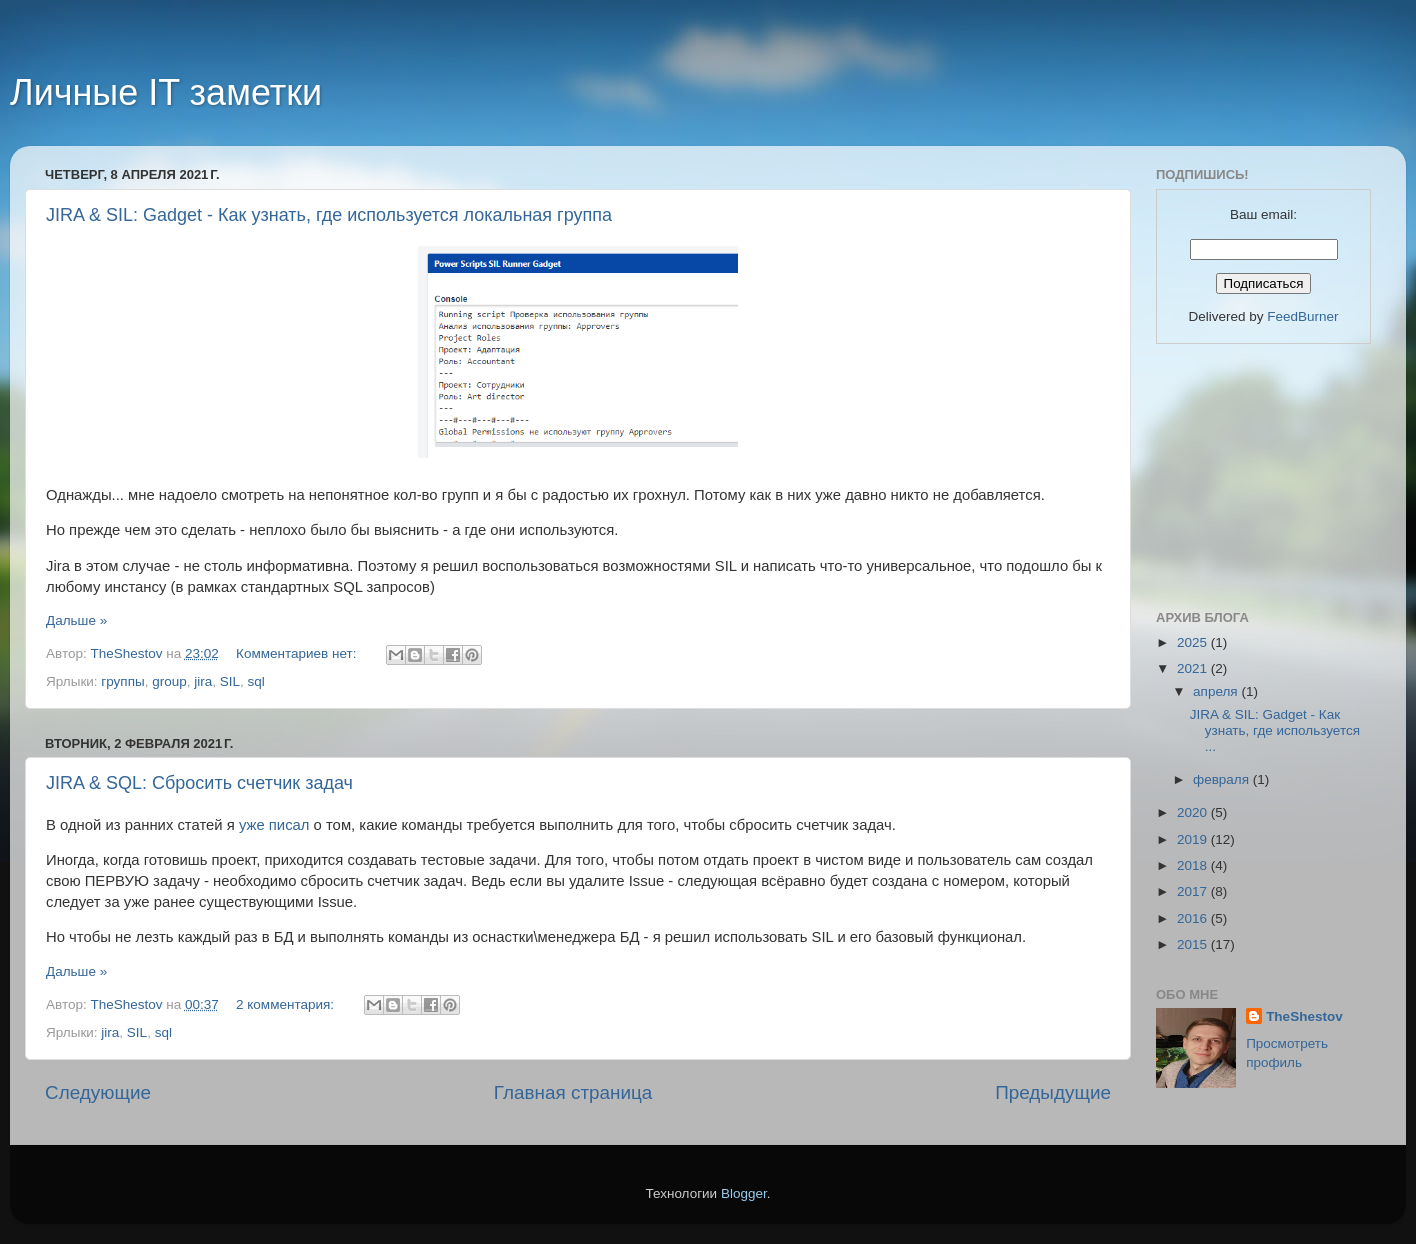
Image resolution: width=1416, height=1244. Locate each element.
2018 (1194, 865)
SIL (230, 681)
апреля (1217, 691)
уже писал (274, 825)
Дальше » (76, 620)
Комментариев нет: (298, 653)
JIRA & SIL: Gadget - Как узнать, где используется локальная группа (329, 215)
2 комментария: (287, 1004)
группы (122, 681)
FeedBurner (1302, 316)
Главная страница (573, 1092)
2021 (1194, 668)
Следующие (98, 1092)
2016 (1194, 918)
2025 (1194, 642)
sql (256, 681)
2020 (1194, 812)
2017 (1194, 891)
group (169, 681)
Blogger (744, 1193)
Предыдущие (1053, 1092)
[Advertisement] (1256, 474)
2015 (1194, 944)
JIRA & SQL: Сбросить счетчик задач (199, 783)
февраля (1223, 779)
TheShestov (1304, 1016)
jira (203, 681)
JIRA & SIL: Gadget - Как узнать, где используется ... (1275, 730)
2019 (1194, 839)
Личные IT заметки (166, 92)
